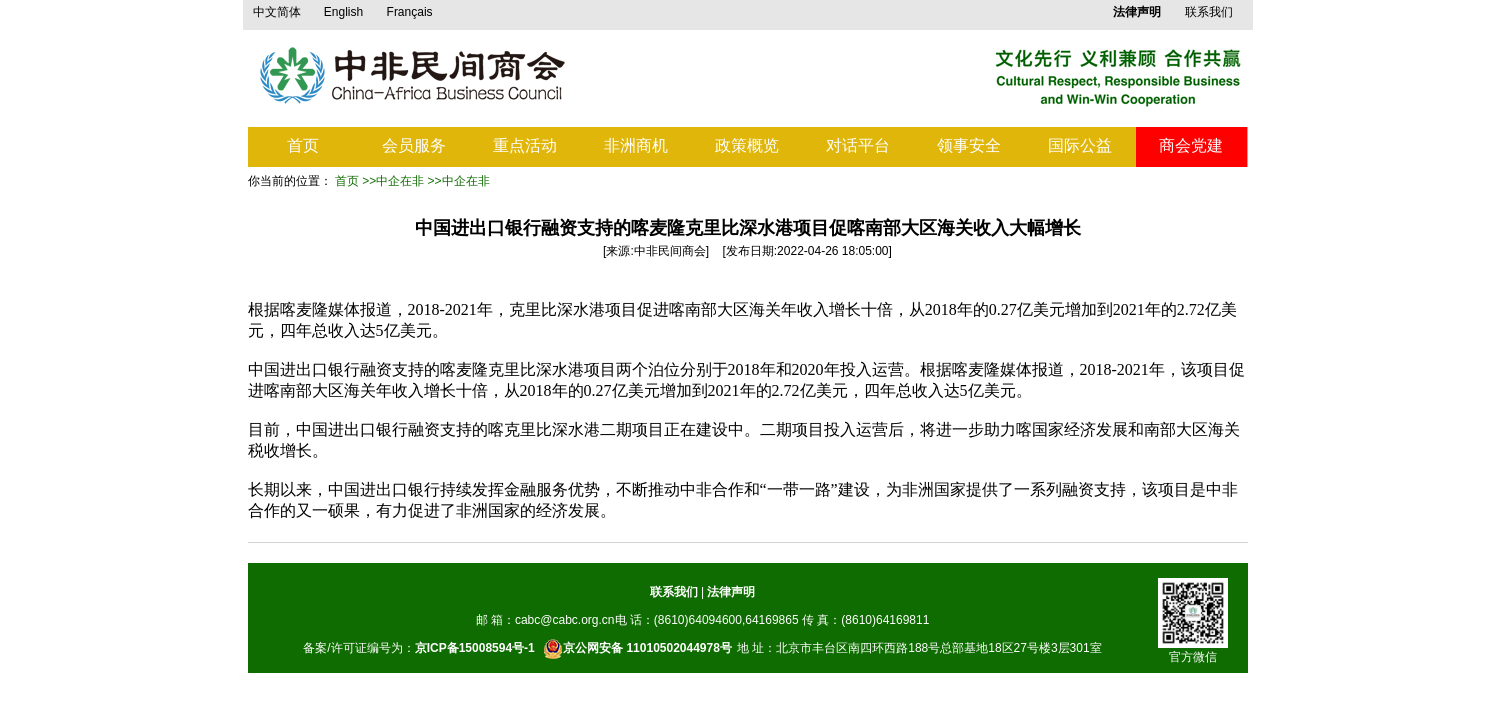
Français (410, 12)
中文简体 (277, 12)
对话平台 (858, 145)
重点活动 (525, 145)
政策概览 (747, 145)
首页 (303, 145)
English (343, 12)
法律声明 (731, 592)
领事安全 (969, 145)
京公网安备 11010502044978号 (637, 649)
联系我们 (1209, 12)
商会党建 (1191, 145)
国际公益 (1080, 145)
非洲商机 (636, 145)
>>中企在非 (393, 181)
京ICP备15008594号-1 (475, 648)
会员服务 (414, 145)
